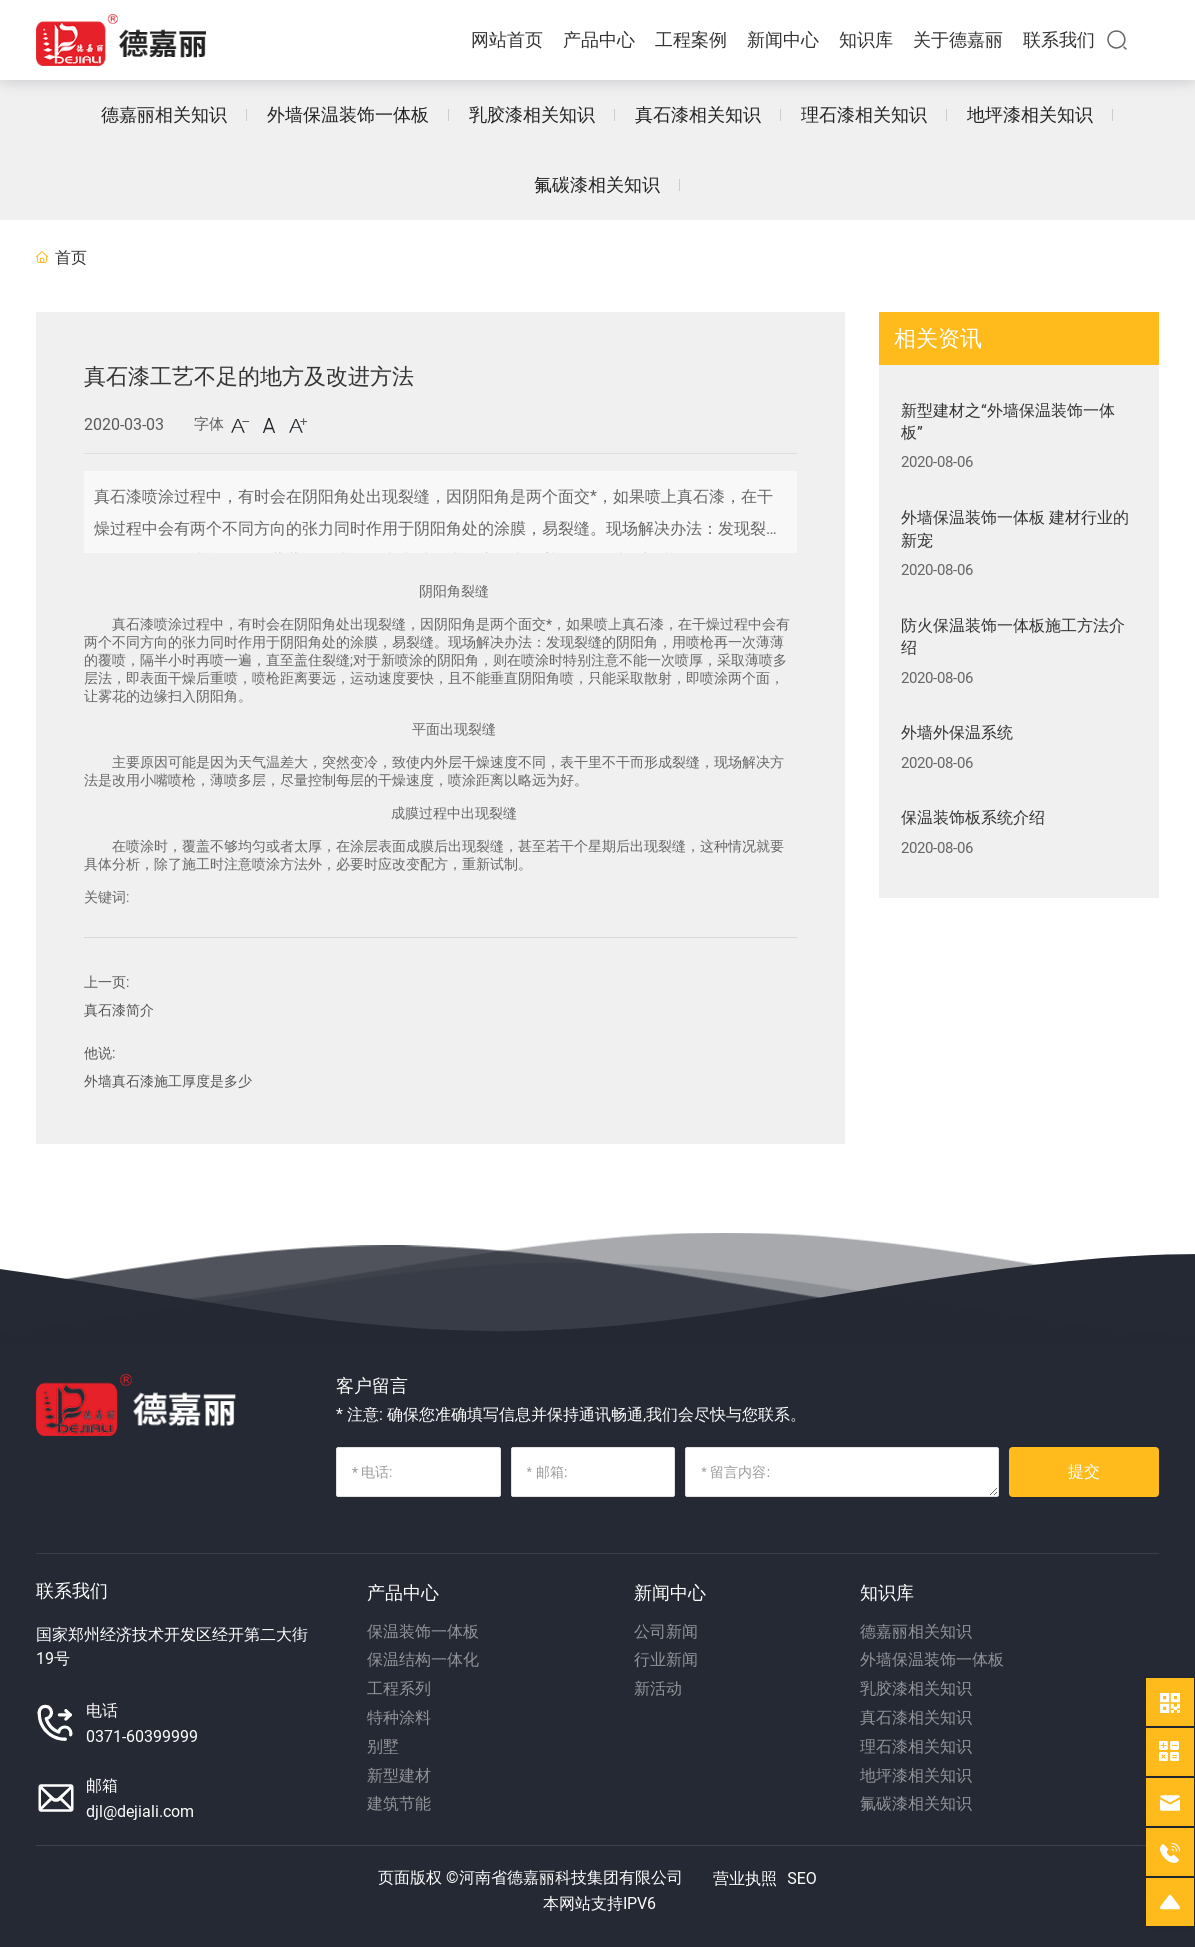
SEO (802, 1878)
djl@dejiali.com (140, 1811)
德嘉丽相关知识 (164, 114)
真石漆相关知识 (698, 114)
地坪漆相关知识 (1030, 114)
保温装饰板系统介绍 (973, 817)
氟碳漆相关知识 (597, 184)
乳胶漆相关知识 (532, 114)
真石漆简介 (119, 1010)
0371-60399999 (142, 1736)
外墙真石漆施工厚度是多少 (168, 1081)
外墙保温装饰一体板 (348, 114)
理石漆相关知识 (864, 114)
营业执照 (745, 1878)
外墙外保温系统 (957, 732)
